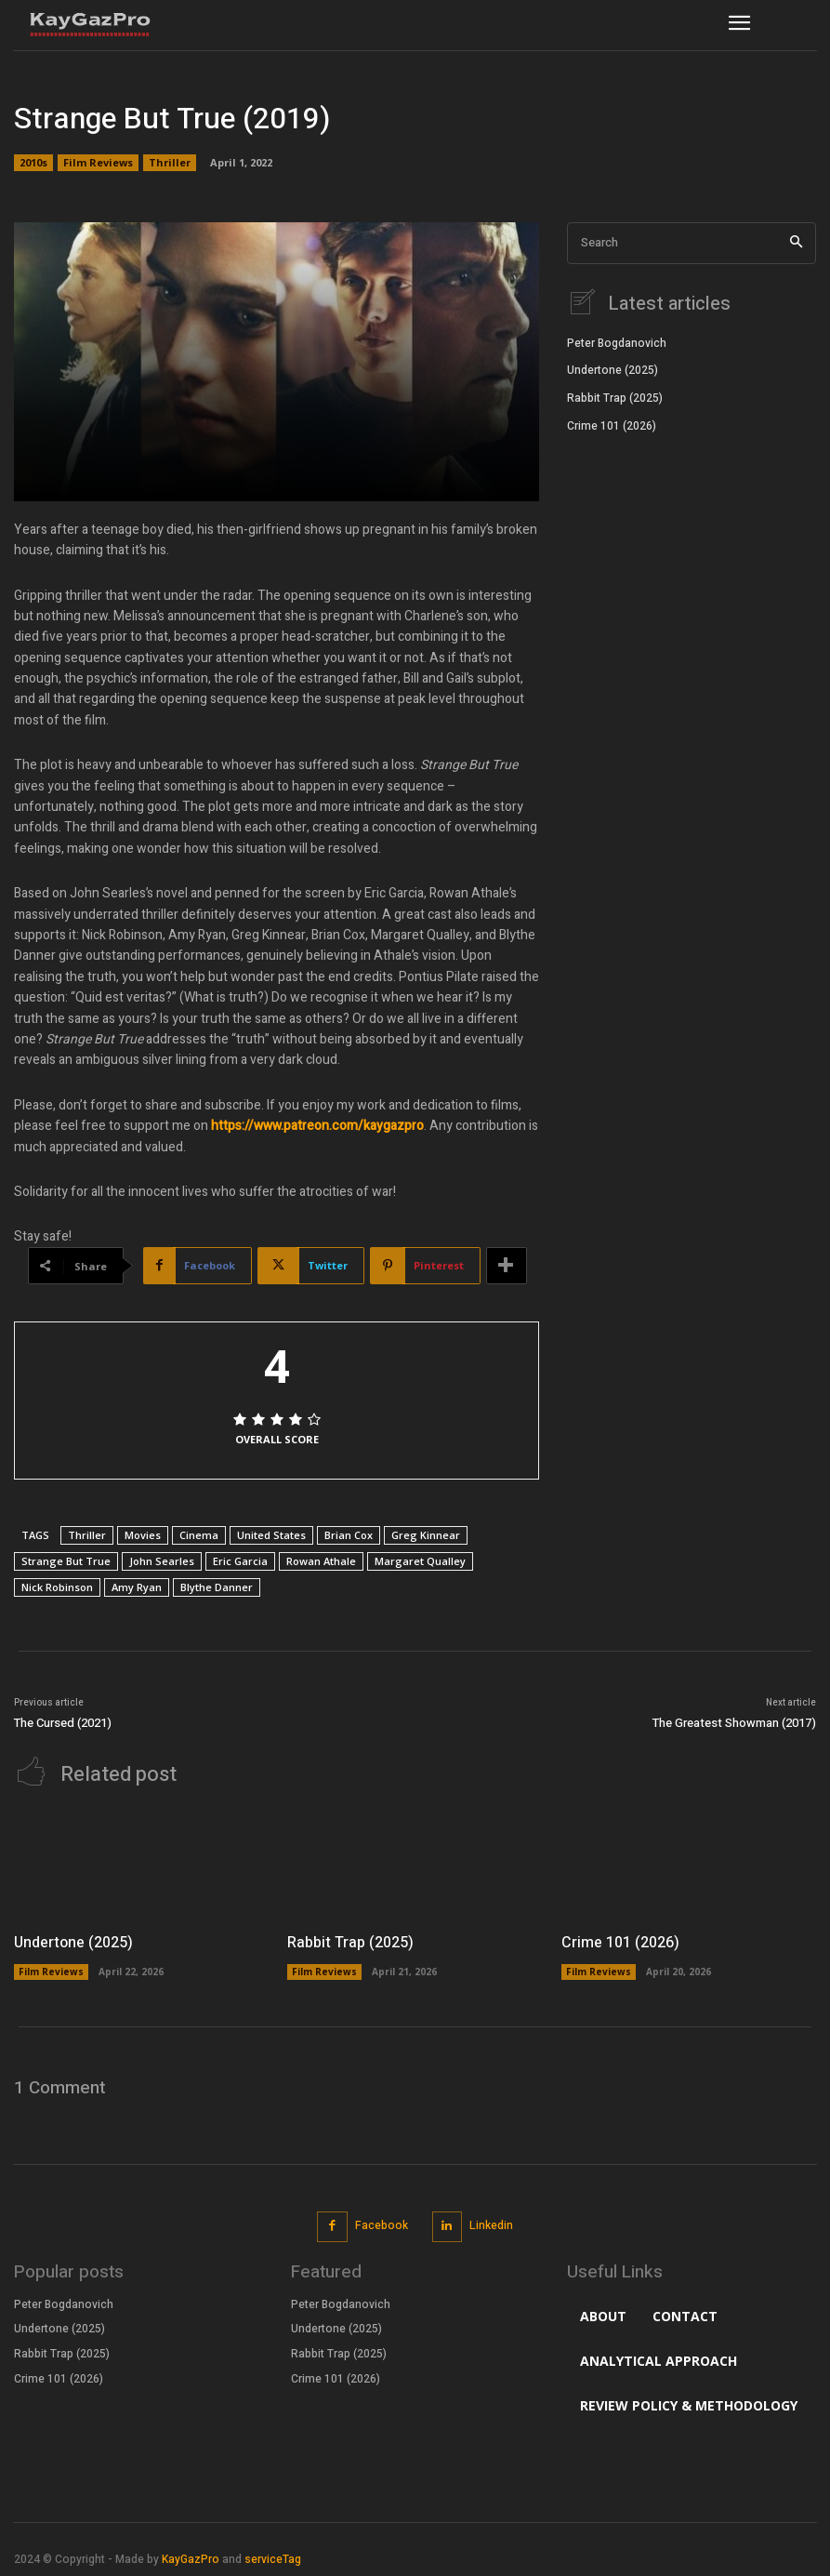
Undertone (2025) (612, 368)
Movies (143, 1535)
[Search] (796, 243)
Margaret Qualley (420, 1561)
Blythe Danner (216, 1587)
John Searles (161, 1561)
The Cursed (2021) (63, 1723)
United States (271, 1535)
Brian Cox (348, 1535)
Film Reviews (98, 162)
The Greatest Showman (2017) (734, 1723)
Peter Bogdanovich (616, 341)
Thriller (169, 162)
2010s (33, 162)
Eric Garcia (240, 1561)
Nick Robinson (57, 1587)
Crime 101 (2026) (611, 424)
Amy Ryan (137, 1587)
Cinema (198, 1535)
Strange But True (66, 1561)
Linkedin (491, 2223)
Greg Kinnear (425, 1535)
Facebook (381, 2223)
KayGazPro (190, 2557)
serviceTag (272, 2557)
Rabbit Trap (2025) (615, 396)
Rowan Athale (321, 1561)
